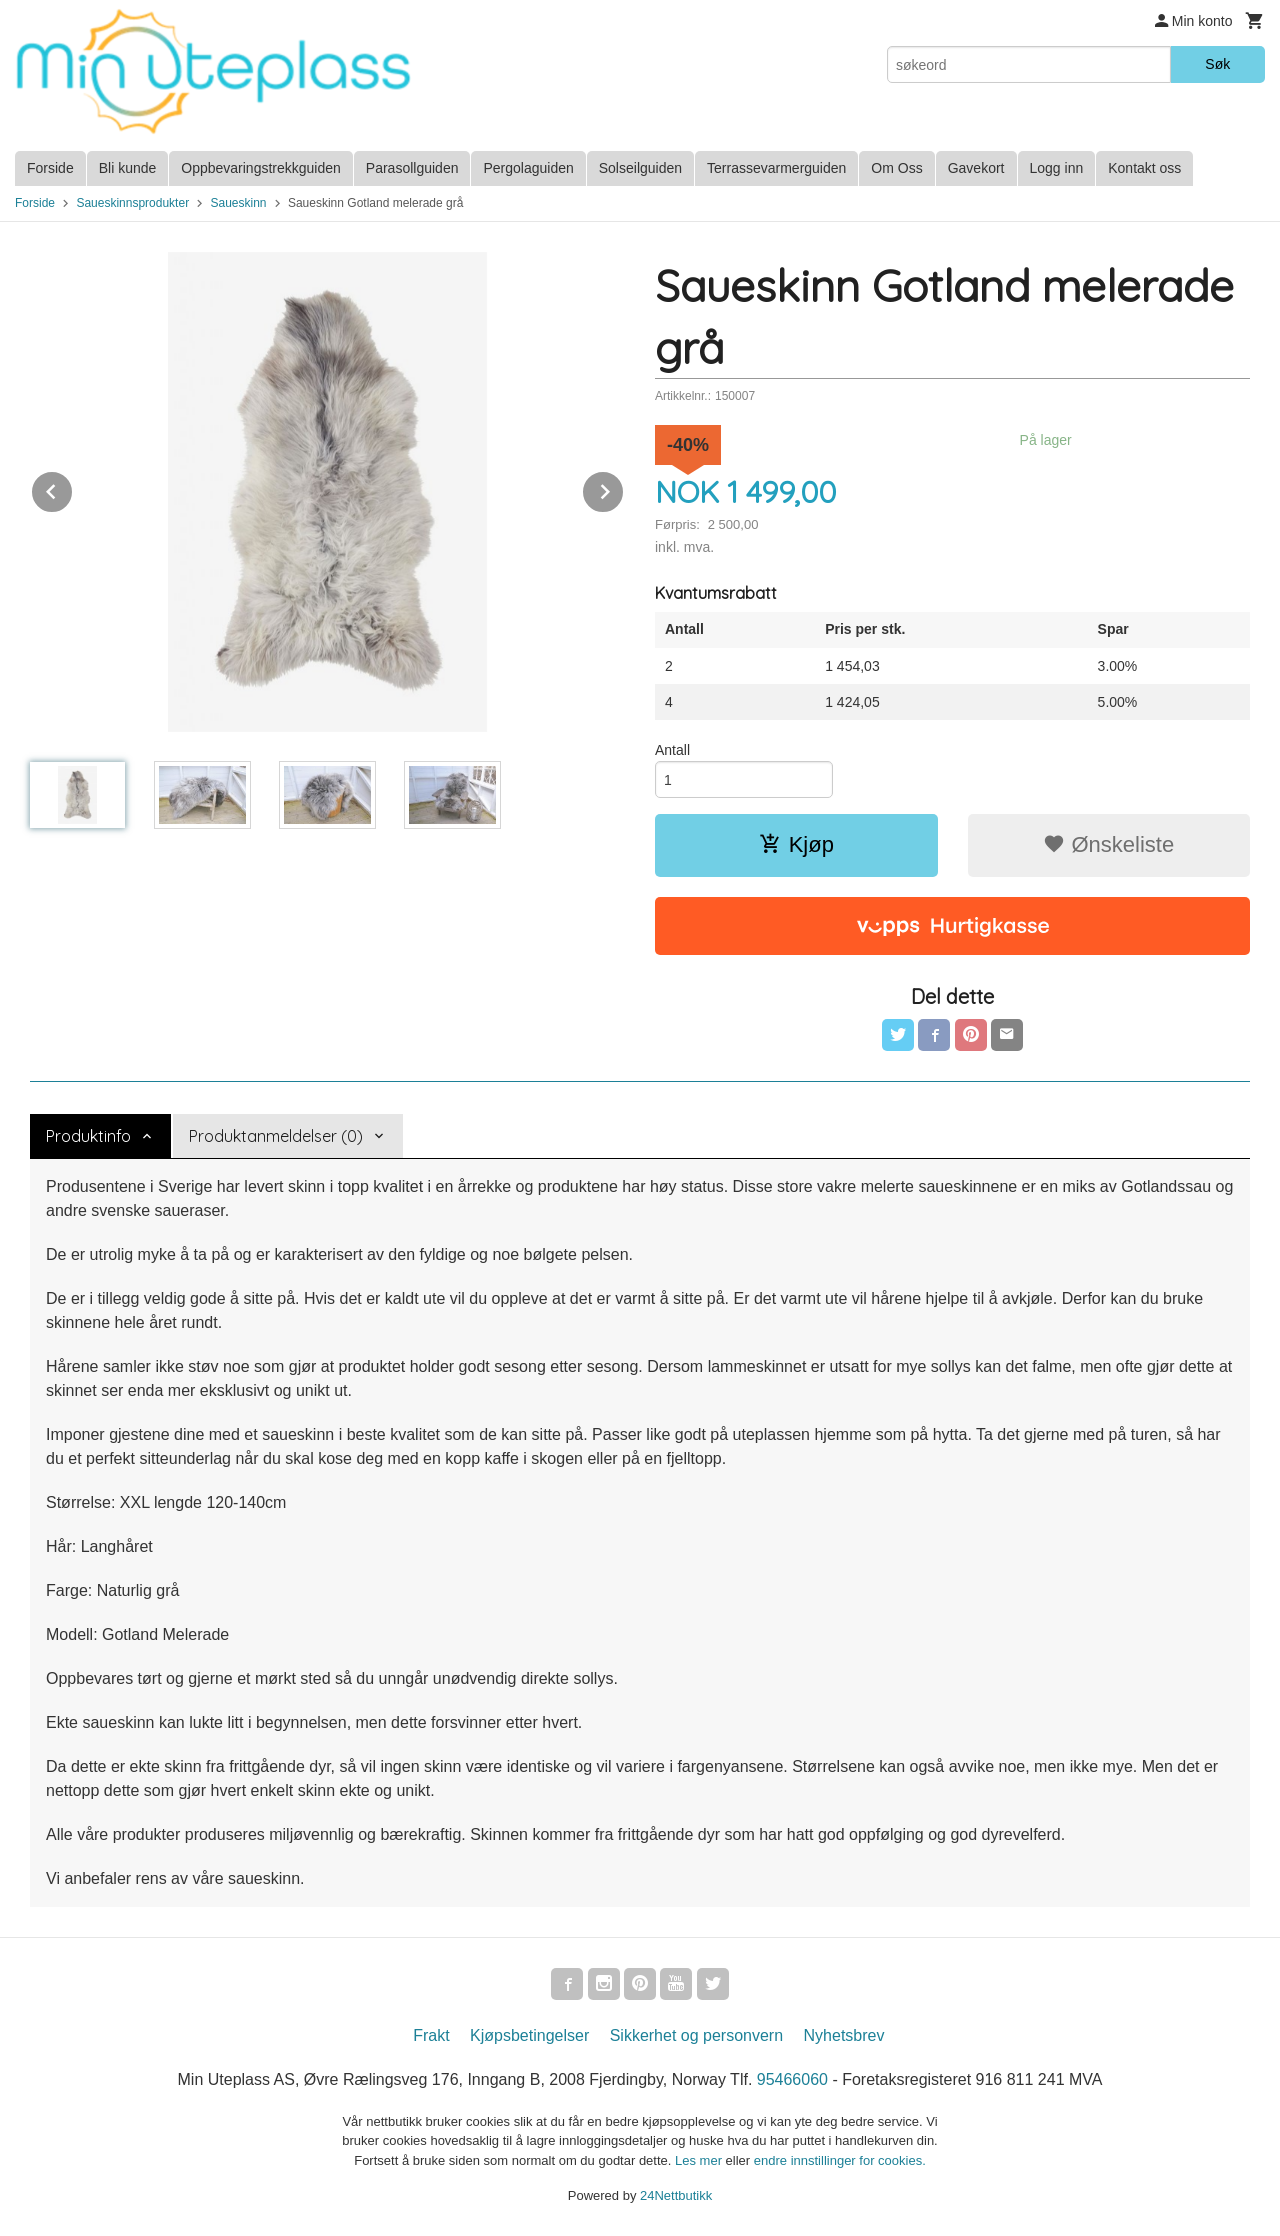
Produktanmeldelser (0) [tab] (276, 1136)
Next (624, 488)
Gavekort (976, 168)
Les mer (700, 2160)
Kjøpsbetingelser (529, 2035)
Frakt (431, 2035)
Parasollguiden (412, 168)
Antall (672, 750)
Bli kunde (128, 168)
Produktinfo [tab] (88, 1136)
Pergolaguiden (528, 168)
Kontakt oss (1144, 168)
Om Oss (896, 168)
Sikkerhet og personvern (696, 2035)
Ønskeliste (1108, 844)
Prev (73, 488)
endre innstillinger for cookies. (840, 2160)
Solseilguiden (640, 168)
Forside (50, 168)
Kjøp (796, 844)
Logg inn (1057, 168)
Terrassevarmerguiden (776, 168)
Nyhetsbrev (844, 2035)
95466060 (792, 2079)
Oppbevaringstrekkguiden (261, 168)
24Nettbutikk (676, 2195)
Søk (1217, 64)
